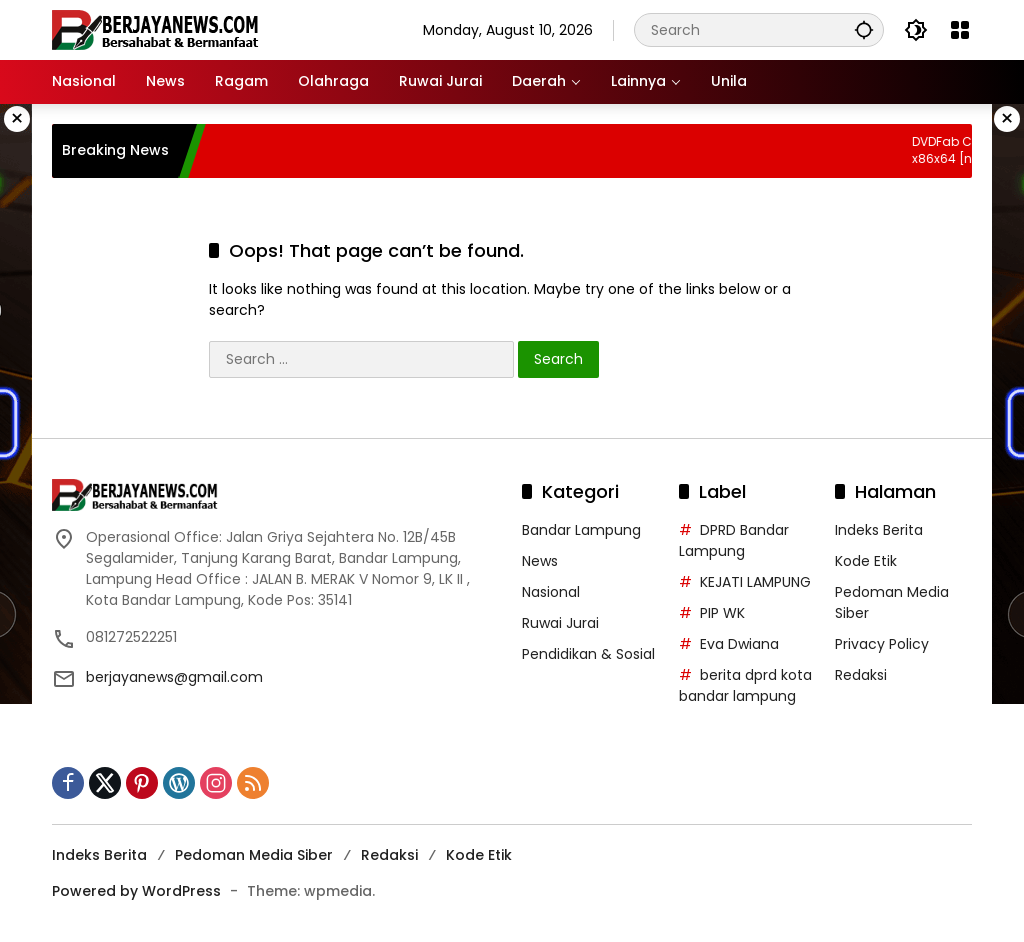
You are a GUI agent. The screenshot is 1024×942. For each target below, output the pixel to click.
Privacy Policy (882, 644)
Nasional (551, 592)
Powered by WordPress (136, 891)
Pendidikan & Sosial (588, 654)
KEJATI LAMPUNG (755, 582)
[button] (864, 29)
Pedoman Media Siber (254, 855)
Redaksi (861, 675)
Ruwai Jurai (560, 623)
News (540, 561)
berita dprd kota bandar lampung (745, 685)
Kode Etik (866, 561)
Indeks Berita (879, 530)
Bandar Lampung (581, 530)
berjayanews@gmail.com (174, 677)
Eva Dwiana (739, 644)
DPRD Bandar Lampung (734, 540)
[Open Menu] (960, 30)
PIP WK (722, 613)
